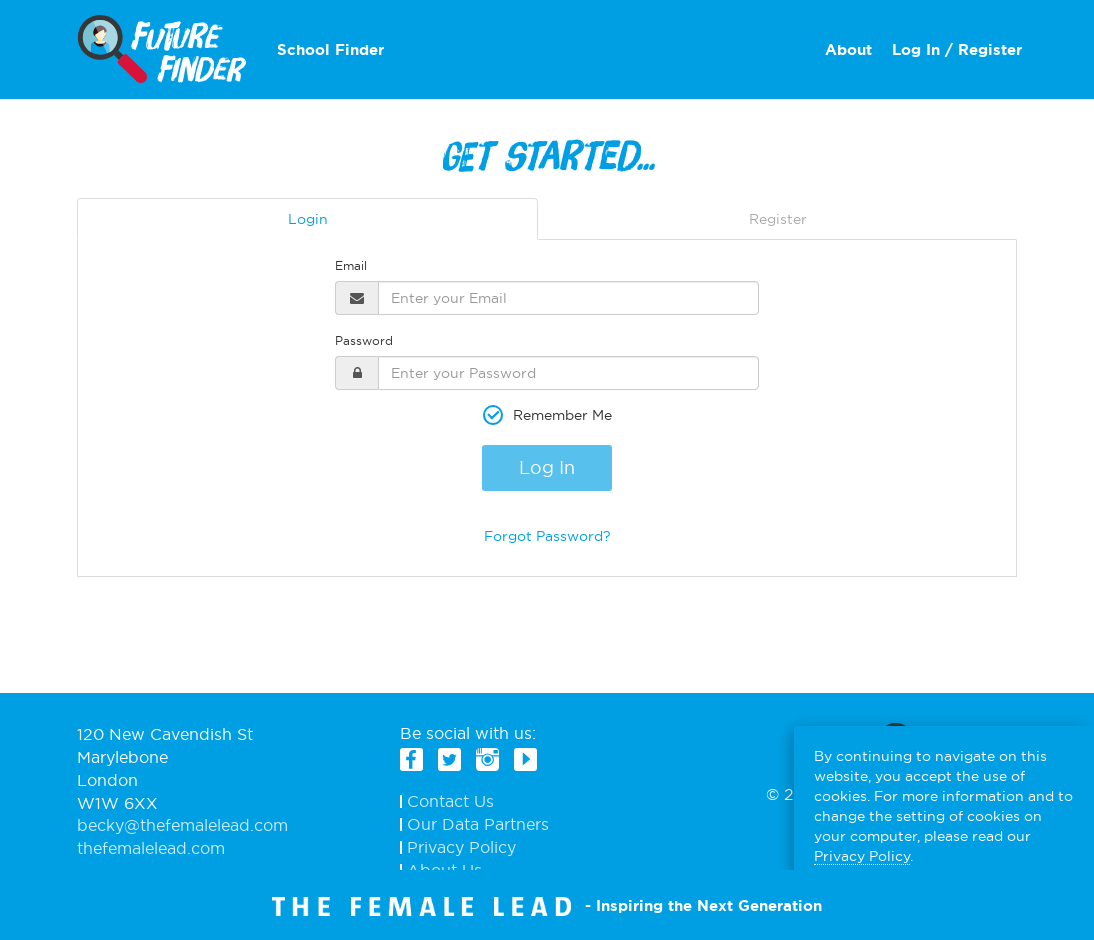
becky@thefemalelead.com (182, 825)
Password (364, 340)
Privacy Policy (461, 847)
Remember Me (562, 415)
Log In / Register (957, 49)
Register (778, 219)
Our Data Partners (478, 824)
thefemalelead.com (151, 848)
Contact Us (450, 801)
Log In (547, 467)
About (848, 49)
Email (351, 265)
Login (308, 219)
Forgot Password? (547, 536)
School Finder (330, 49)
